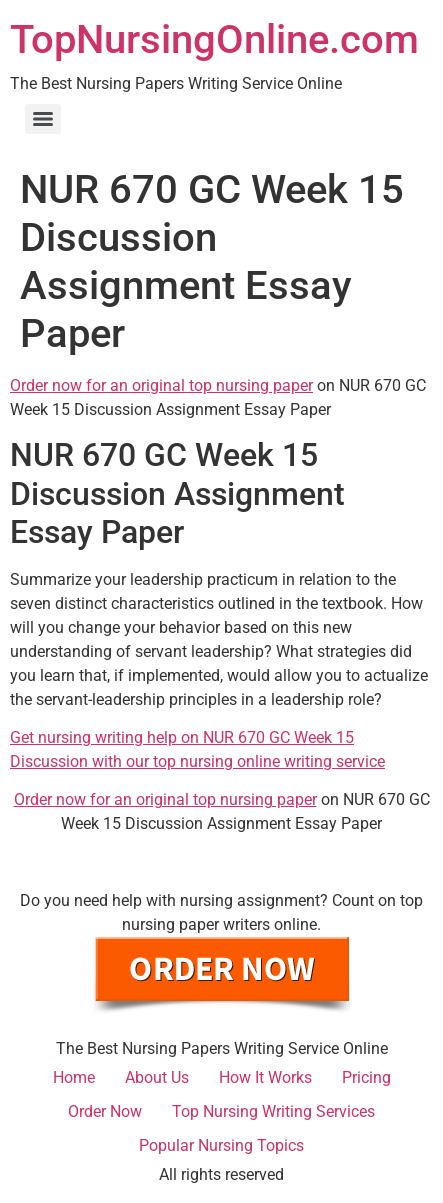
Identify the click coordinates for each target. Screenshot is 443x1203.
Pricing (366, 1077)
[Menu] (43, 119)
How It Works (265, 1077)
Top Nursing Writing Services (273, 1111)
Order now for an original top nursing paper (161, 385)
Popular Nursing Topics (221, 1145)
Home (74, 1077)
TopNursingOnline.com (214, 39)
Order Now (105, 1111)
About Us (157, 1077)
